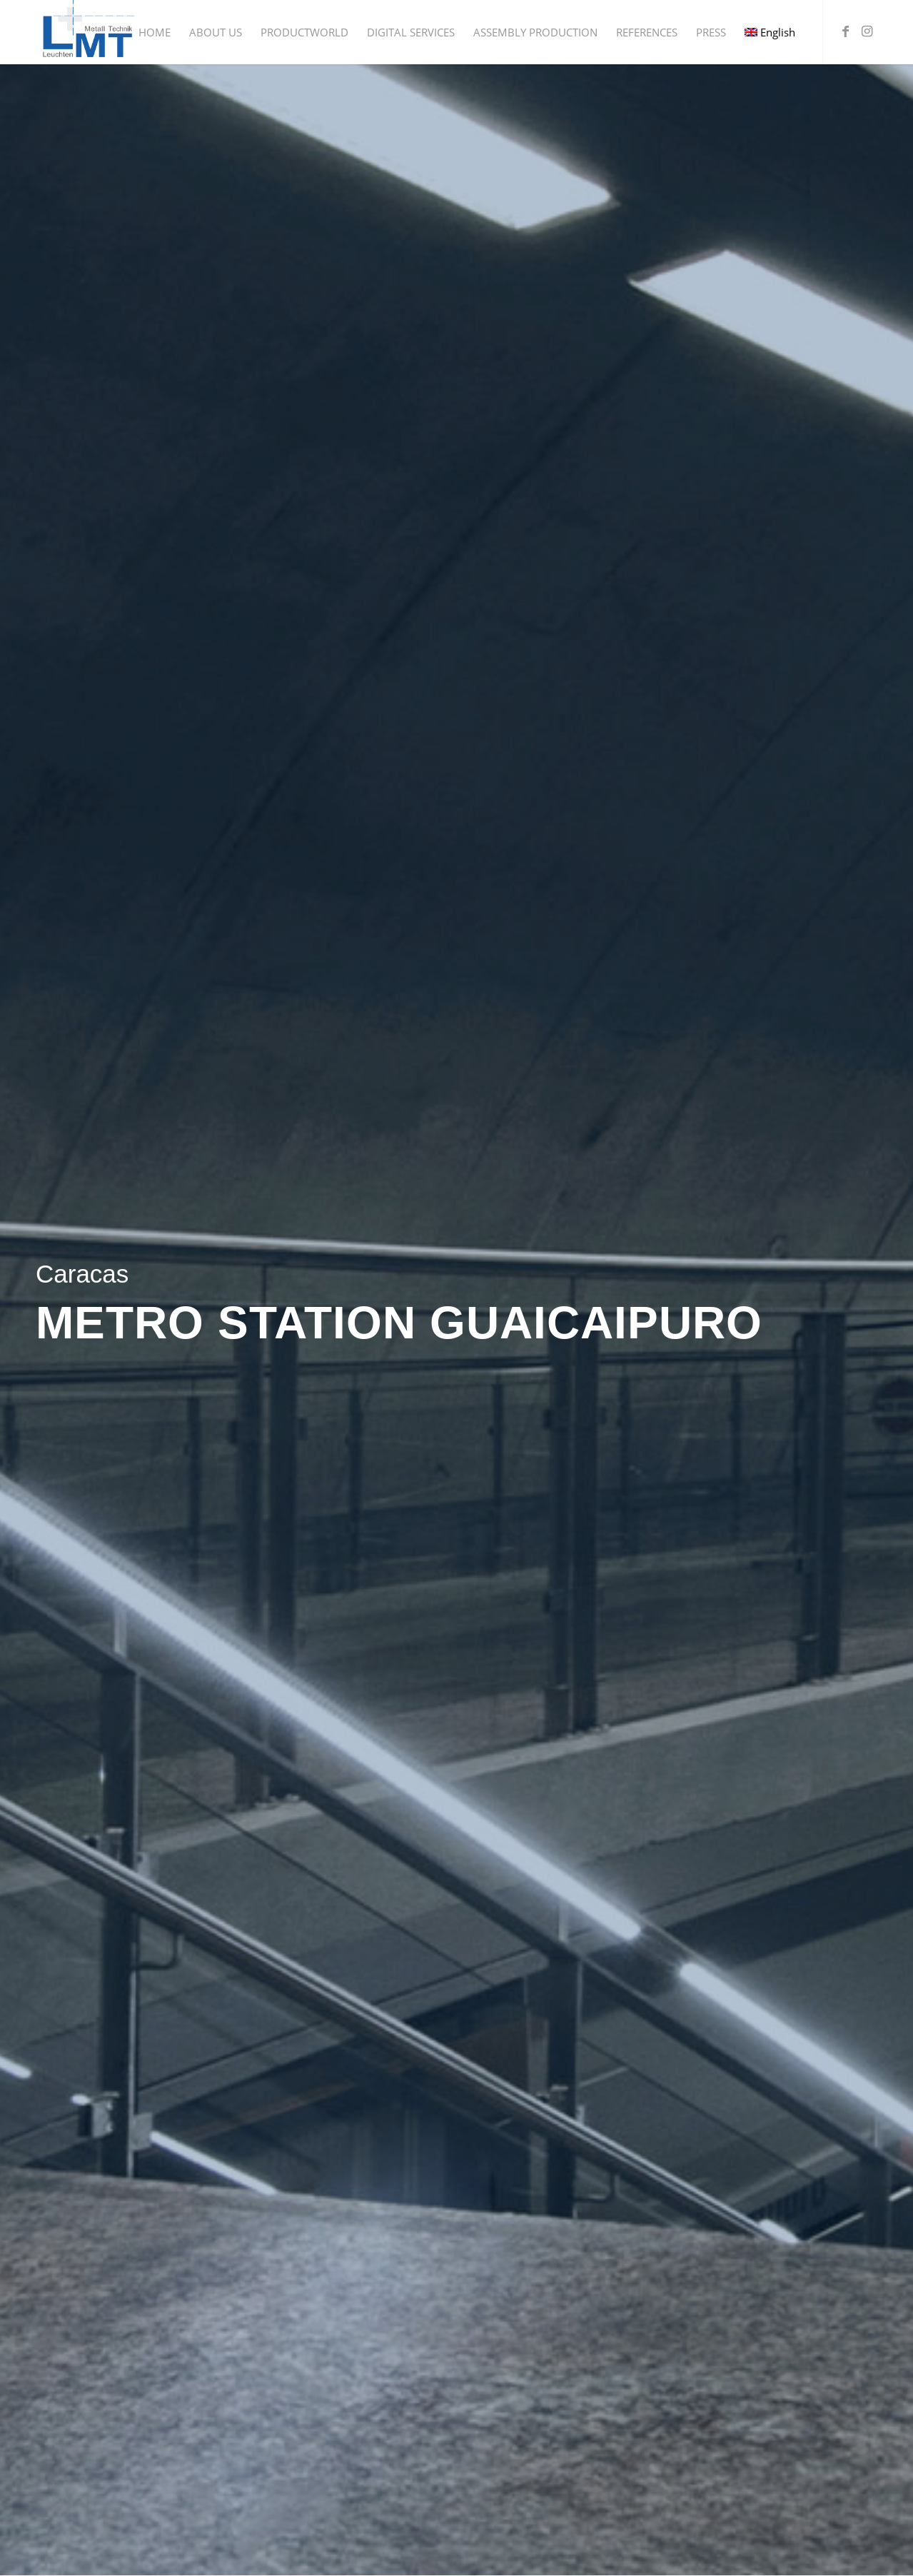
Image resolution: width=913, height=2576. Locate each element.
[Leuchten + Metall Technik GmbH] (87, 32)
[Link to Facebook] (845, 31)
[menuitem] (154, 32)
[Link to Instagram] (866, 31)
